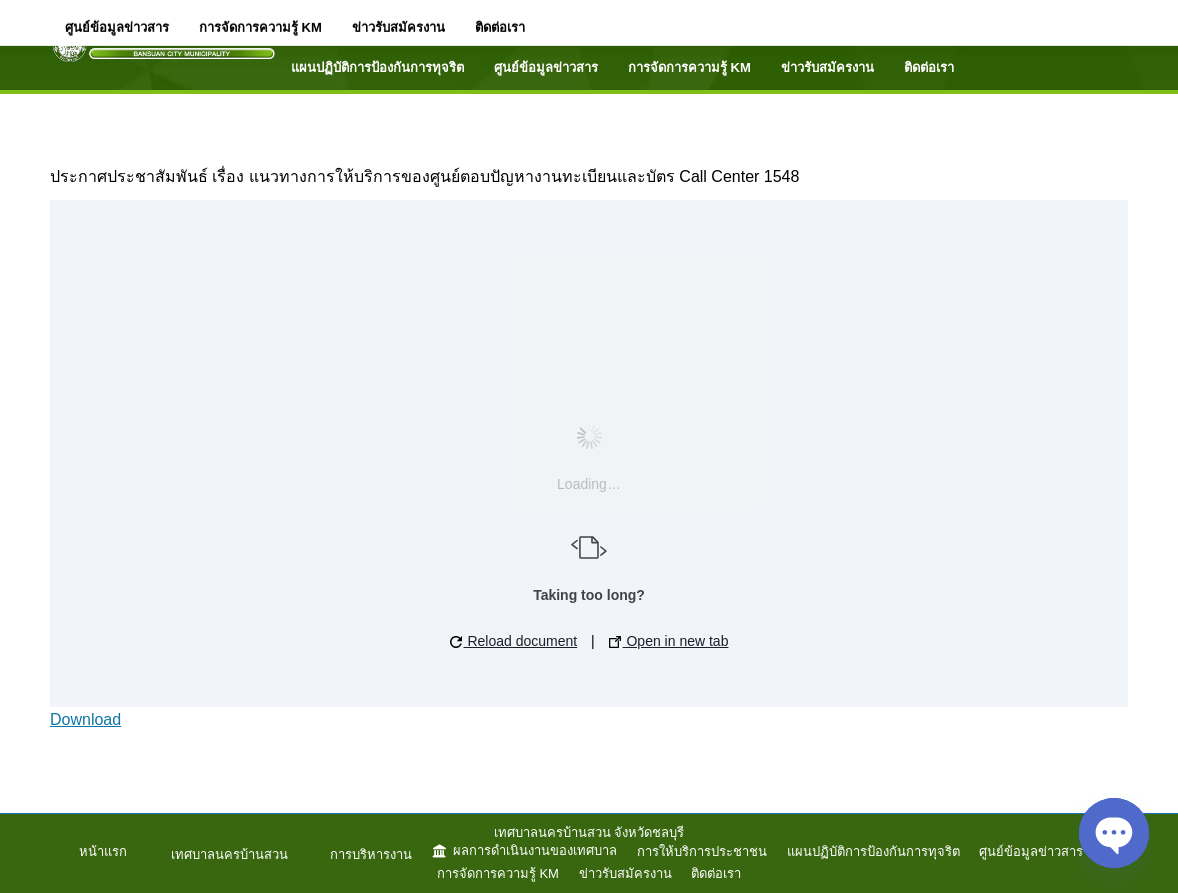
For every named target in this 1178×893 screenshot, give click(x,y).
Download (85, 719)
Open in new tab (669, 641)
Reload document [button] (514, 641)
